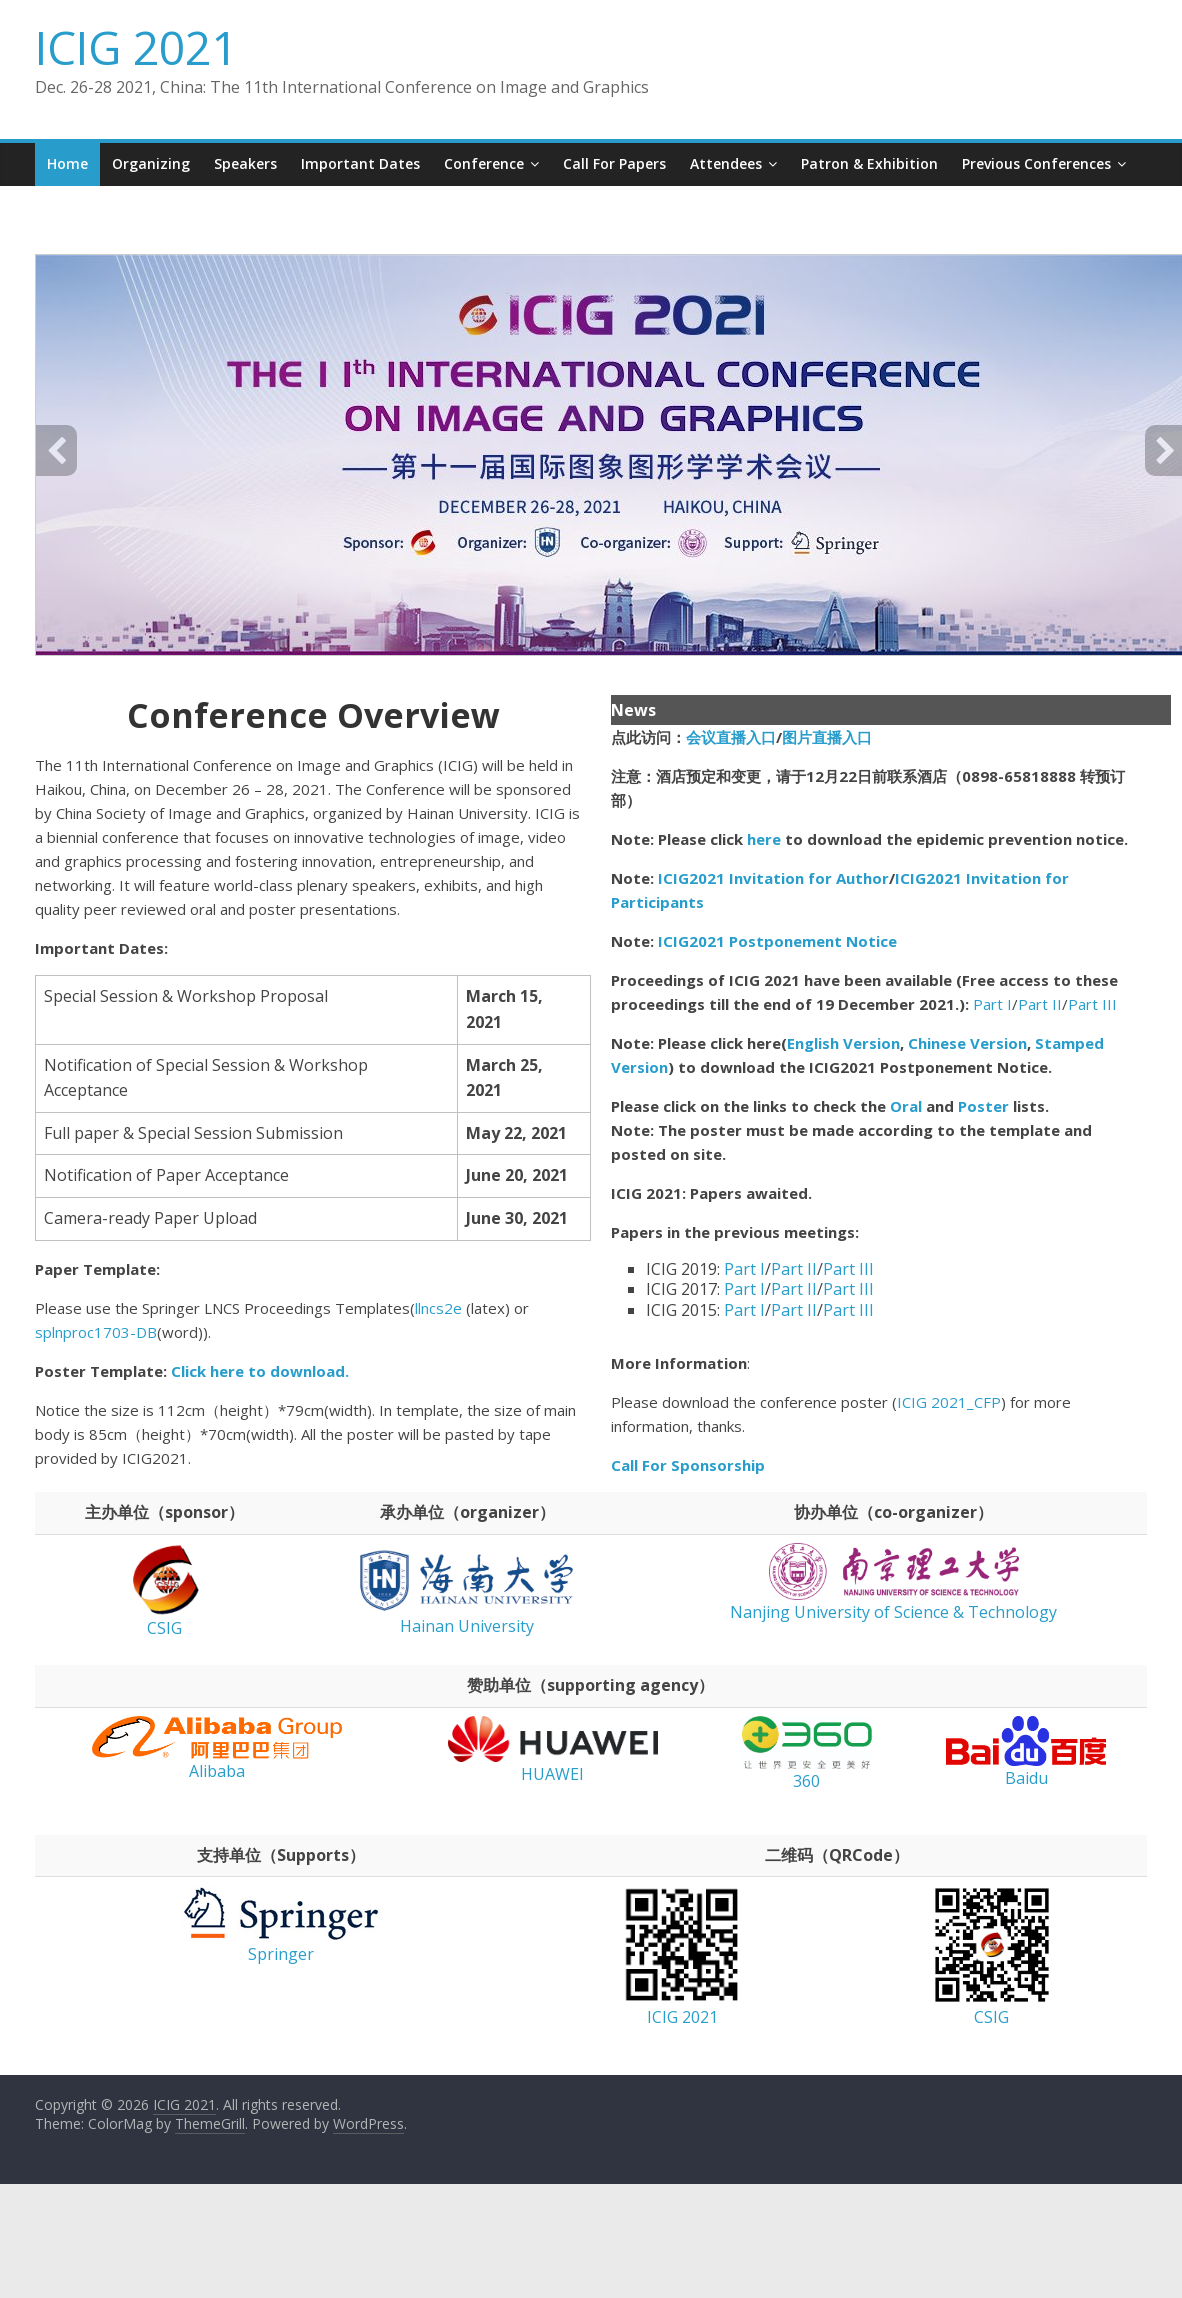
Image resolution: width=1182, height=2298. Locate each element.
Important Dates (360, 163)
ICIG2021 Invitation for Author (773, 878)
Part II (1040, 1004)
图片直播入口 (827, 737)
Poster (983, 1106)
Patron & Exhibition (869, 163)
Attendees (726, 163)
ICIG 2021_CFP (949, 1402)
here (764, 839)
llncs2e (438, 1308)
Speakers (245, 163)
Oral (908, 1106)
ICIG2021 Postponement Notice (777, 941)
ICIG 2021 (136, 47)
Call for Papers (614, 163)
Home (67, 163)
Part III (1092, 1004)
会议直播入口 (731, 737)
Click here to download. (260, 1371)
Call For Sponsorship (690, 1465)
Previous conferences (1036, 163)
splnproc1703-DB (96, 1332)
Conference (484, 163)
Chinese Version (967, 1043)
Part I (992, 1004)
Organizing (151, 163)
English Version (843, 1043)
